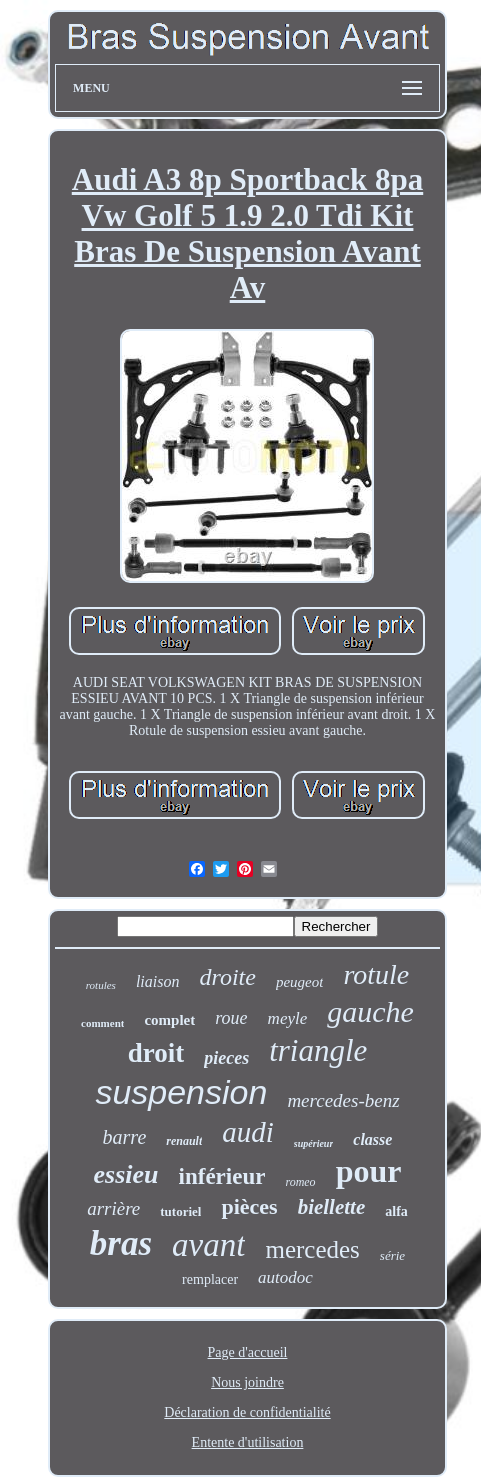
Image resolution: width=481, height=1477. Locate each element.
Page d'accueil (248, 1352)
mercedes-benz (343, 1100)
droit (156, 1053)
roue (231, 1018)
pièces (249, 1206)
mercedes (312, 1249)
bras (121, 1243)
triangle (318, 1050)
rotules (101, 985)
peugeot (299, 982)
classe (372, 1139)
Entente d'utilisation (248, 1442)
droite (227, 977)
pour (369, 1171)
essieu (126, 1174)
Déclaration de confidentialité (247, 1412)
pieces (226, 1058)
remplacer (210, 1279)
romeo (300, 1182)
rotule (376, 974)
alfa (396, 1211)
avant (208, 1245)
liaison (158, 981)
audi (248, 1132)
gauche (370, 1011)
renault (184, 1141)
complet (169, 1020)
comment (102, 1023)
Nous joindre (247, 1382)
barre (125, 1137)
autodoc (285, 1277)
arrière (113, 1208)
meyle (288, 1018)
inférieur (222, 1176)
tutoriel (180, 1211)
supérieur (313, 1143)
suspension (181, 1092)
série (392, 1255)
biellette (332, 1207)
